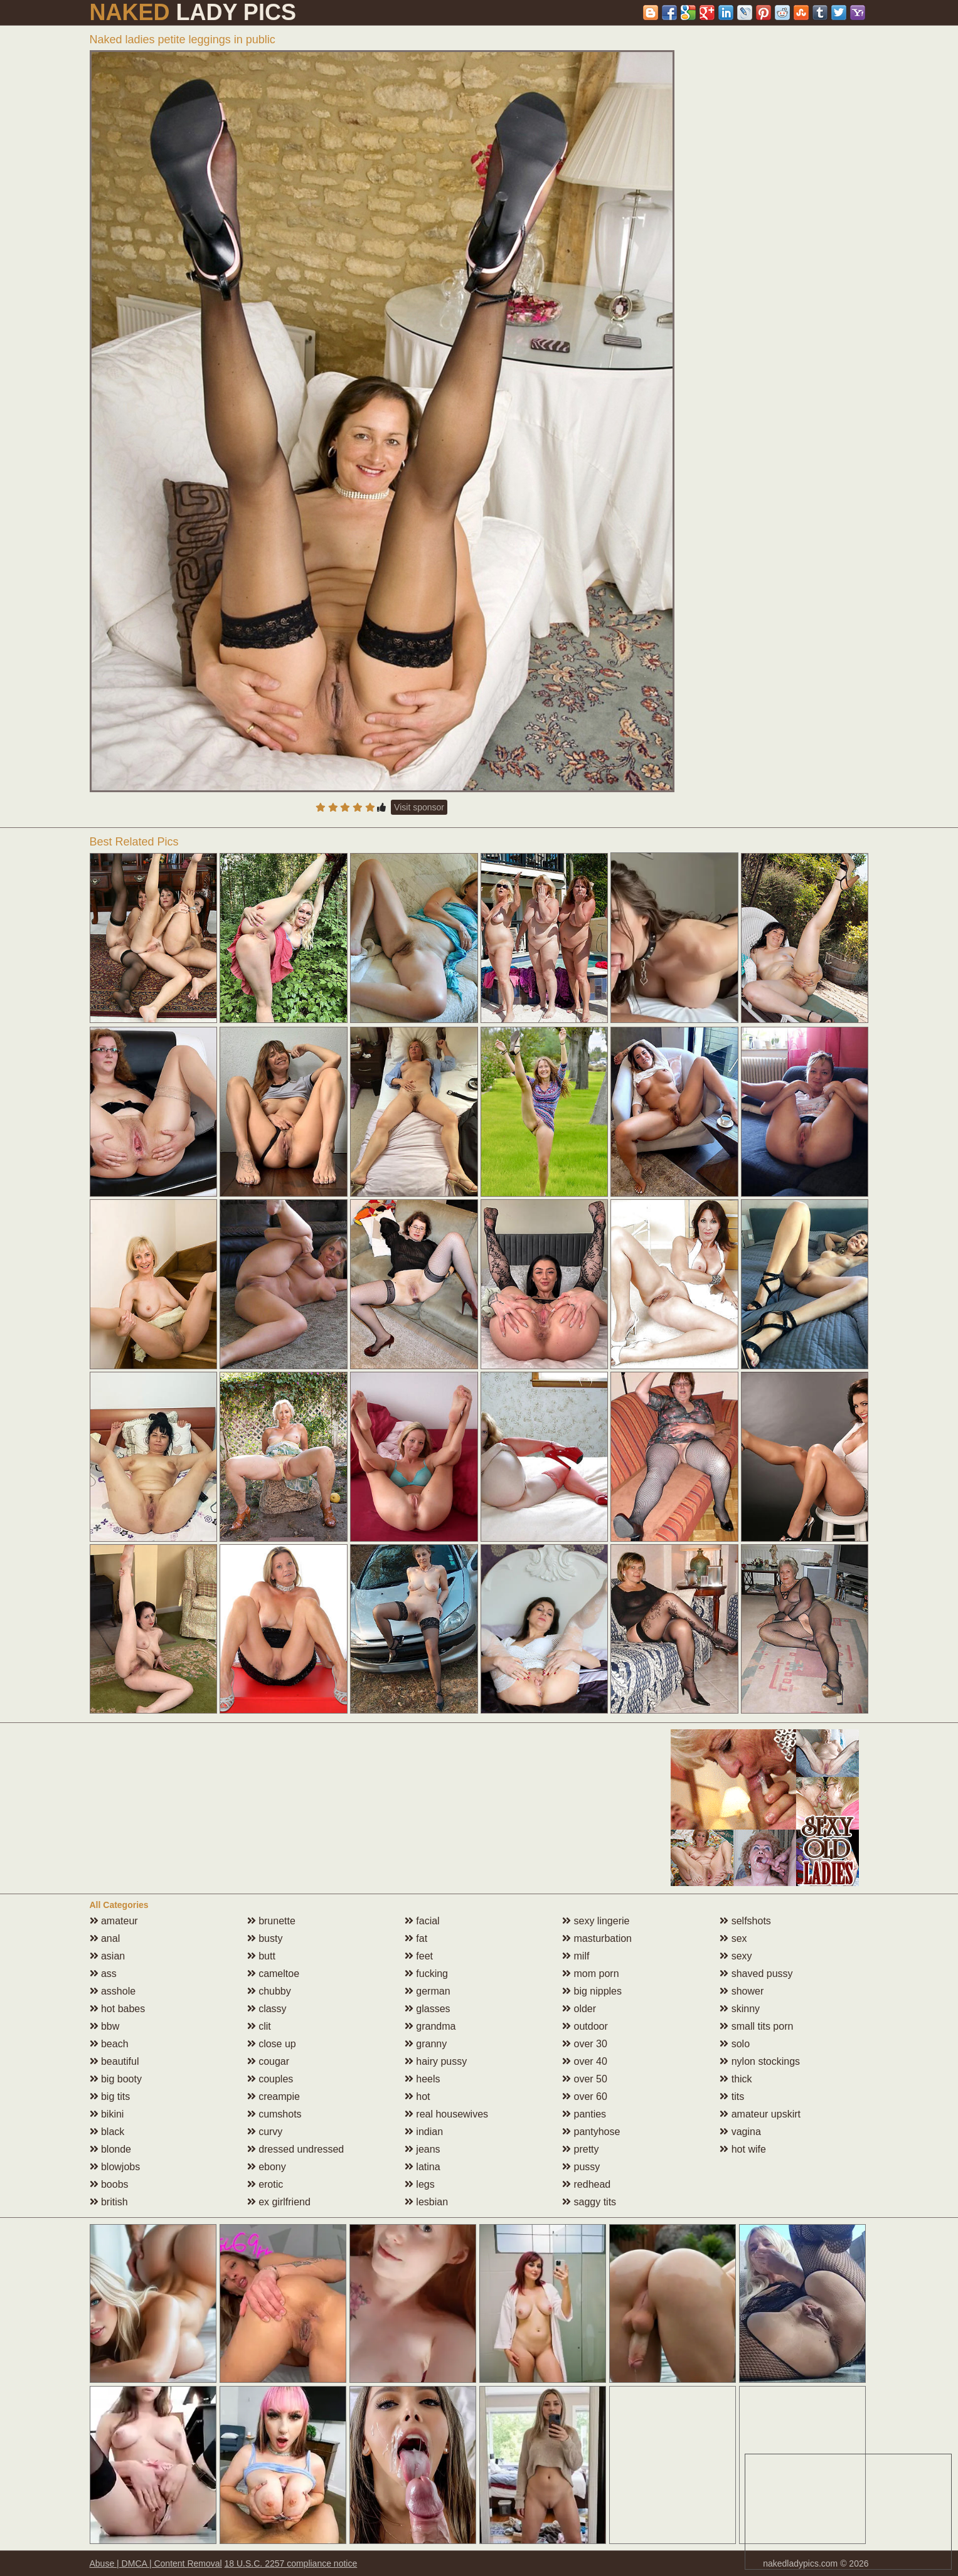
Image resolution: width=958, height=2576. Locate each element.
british (109, 2202)
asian (107, 1956)
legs (420, 2184)
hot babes (118, 2008)
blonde (111, 2149)
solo (735, 2043)
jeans (422, 2149)
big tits (110, 2096)
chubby (269, 1991)
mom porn (590, 1973)
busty (265, 1938)
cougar (268, 2061)
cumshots (274, 2114)
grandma (430, 2026)
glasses (427, 2008)
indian (424, 2131)
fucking (426, 1973)
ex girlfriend (279, 2202)
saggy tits (589, 2202)
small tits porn (756, 2026)
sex (733, 1938)
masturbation (597, 1938)
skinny (740, 2008)
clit (259, 2026)
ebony (266, 2166)
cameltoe (273, 1973)
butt (261, 1956)
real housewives (446, 2114)
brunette (271, 1921)
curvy (265, 2131)
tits (732, 2096)
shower (742, 1991)
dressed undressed (295, 2149)
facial (422, 1921)
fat (416, 1938)
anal (105, 1938)
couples (270, 2079)
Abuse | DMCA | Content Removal (156, 2563)
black (107, 2131)
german (427, 1991)
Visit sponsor (419, 807)
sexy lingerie (595, 1921)
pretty (580, 2149)
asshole (113, 1991)
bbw (105, 2026)
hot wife (743, 2149)
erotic (265, 2184)
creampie (273, 2096)
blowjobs (115, 2166)
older (579, 2008)
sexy (736, 1956)
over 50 (584, 2079)
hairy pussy (436, 2061)
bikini (107, 2114)
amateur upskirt (760, 2114)
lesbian (426, 2202)
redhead (586, 2184)
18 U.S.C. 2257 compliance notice (291, 2563)
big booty (116, 2079)
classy (267, 2008)
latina (422, 2166)
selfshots (745, 1921)
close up (271, 2043)
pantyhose (591, 2131)
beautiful (114, 2061)
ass (103, 1973)
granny (426, 2043)
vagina (740, 2131)
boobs (109, 2184)
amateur (114, 1921)
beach (109, 2043)
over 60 (584, 2096)
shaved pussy (756, 1973)
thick (736, 2079)
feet (419, 1956)
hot (417, 2096)
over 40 (584, 2061)
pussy (581, 2166)
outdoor (585, 2026)
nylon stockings (760, 2061)
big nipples (592, 1991)
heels (422, 2079)
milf (575, 1956)
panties (584, 2114)
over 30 (584, 2043)
